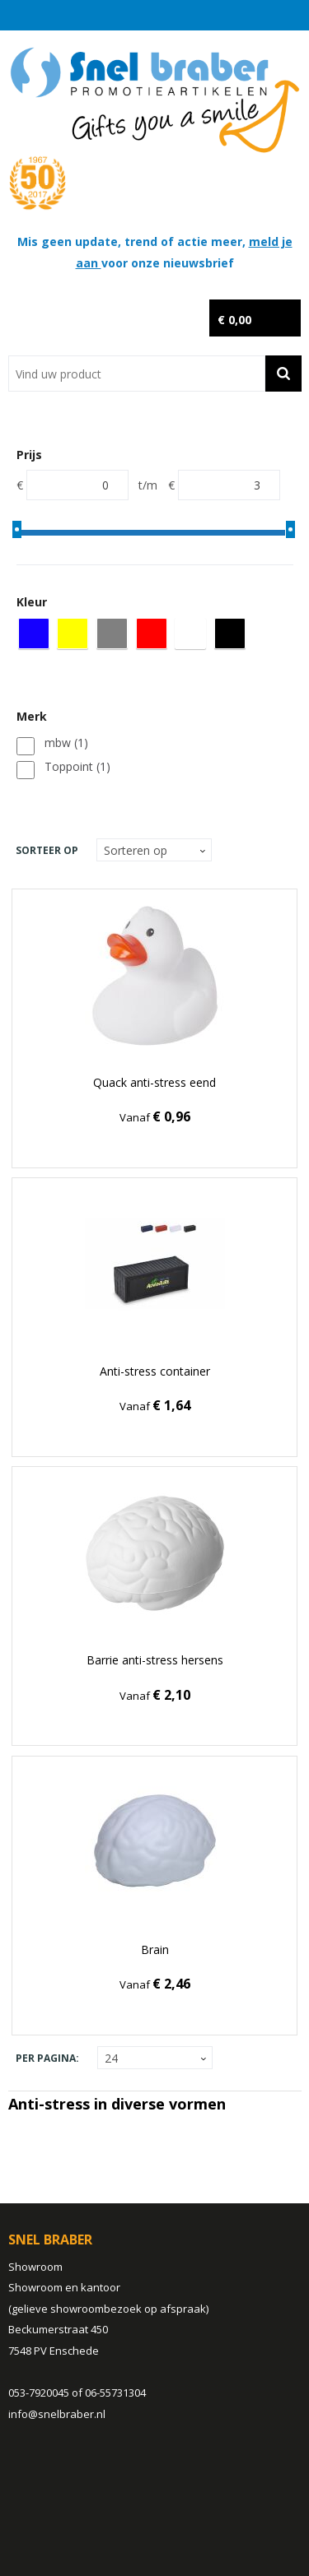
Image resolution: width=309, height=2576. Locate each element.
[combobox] (136, 373)
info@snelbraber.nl (56, 2414)
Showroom (35, 2266)
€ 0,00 (234, 319)
